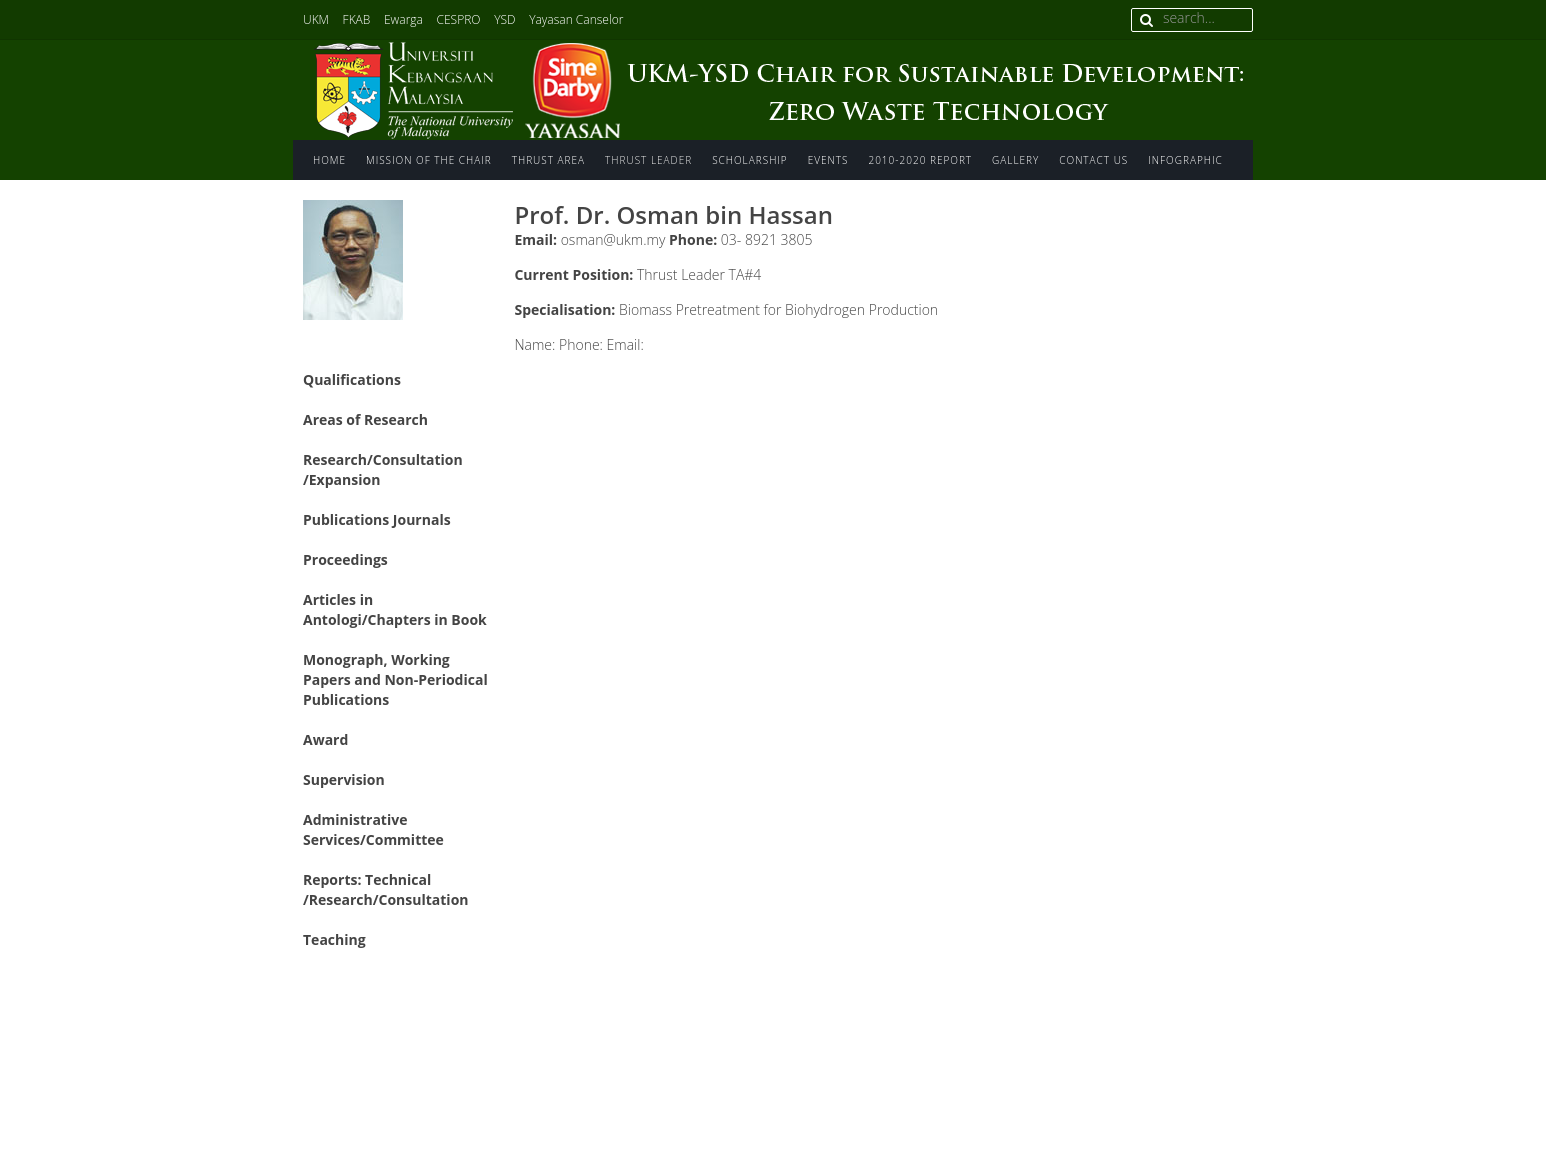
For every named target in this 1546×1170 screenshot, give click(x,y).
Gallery (1015, 160)
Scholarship (750, 160)
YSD (504, 19)
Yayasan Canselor (576, 19)
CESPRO (459, 19)
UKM (316, 19)
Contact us (1093, 160)
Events (828, 160)
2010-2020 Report (920, 160)
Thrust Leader (648, 160)
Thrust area (548, 160)
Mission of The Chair (429, 160)
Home (329, 160)
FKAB (357, 19)
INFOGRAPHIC (1185, 160)
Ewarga (403, 19)
